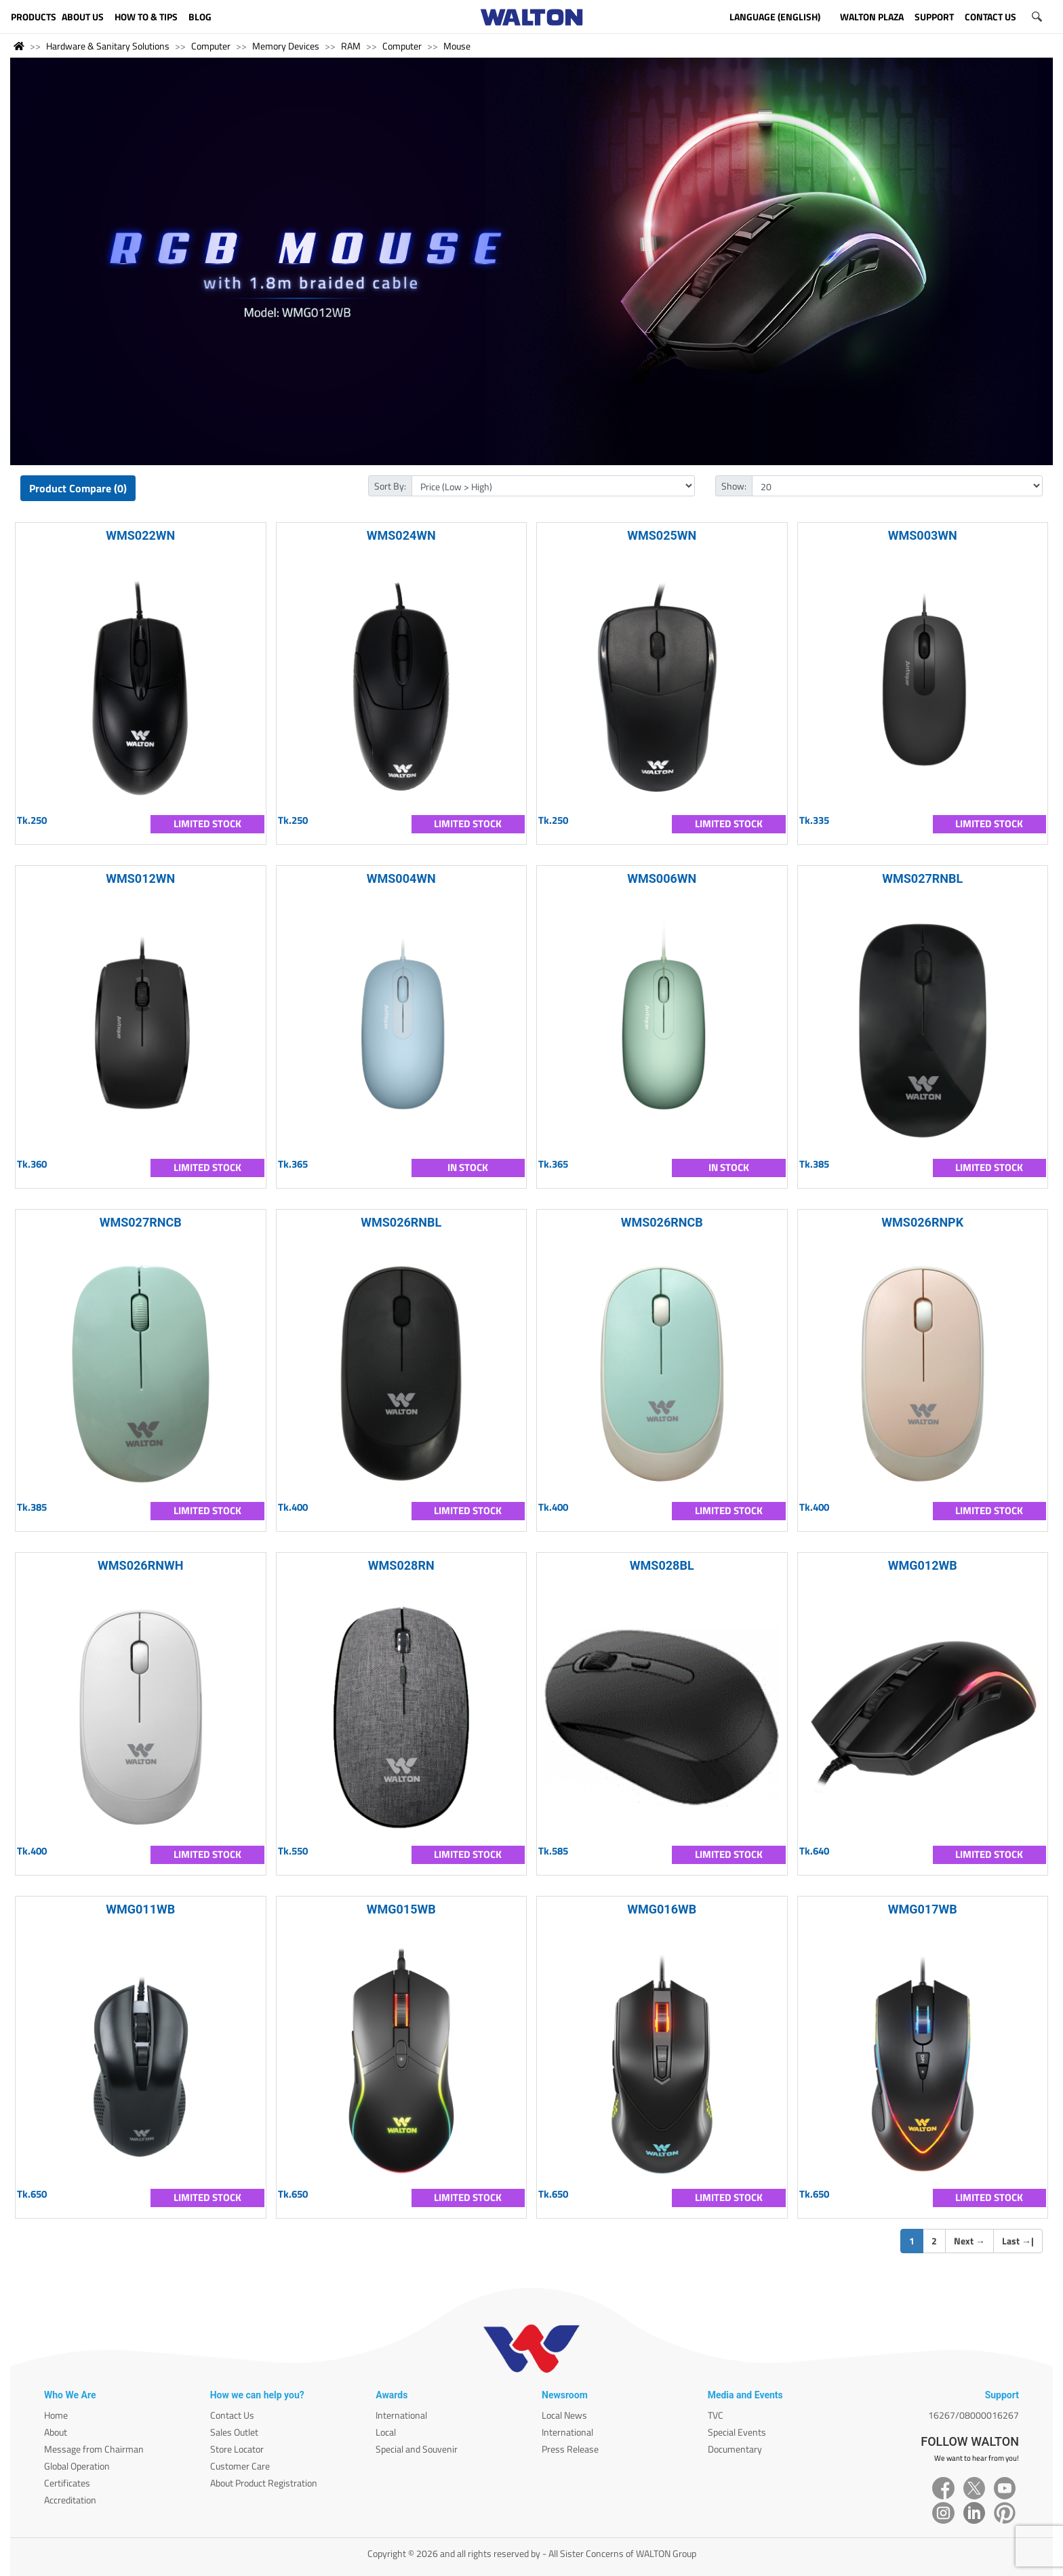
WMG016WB (661, 1909)
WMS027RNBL (922, 878)
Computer (210, 46)
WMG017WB (922, 1909)
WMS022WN (140, 535)
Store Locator (237, 2449)
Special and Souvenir (417, 2449)
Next (969, 2241)
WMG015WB (401, 1909)
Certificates (67, 2483)
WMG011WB (140, 1909)
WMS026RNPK (922, 1222)
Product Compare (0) (78, 488)
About (55, 2432)
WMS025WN (661, 535)
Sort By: (390, 486)
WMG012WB (922, 1565)
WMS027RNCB (141, 1222)
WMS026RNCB (662, 1222)
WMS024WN (401, 535)
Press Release (570, 2449)
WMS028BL (662, 1565)
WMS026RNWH (140, 1565)
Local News (564, 2415)
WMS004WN (401, 878)
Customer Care (240, 2466)
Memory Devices (285, 46)
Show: (733, 486)
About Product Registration (263, 2483)
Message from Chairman (94, 2449)
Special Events (737, 2432)
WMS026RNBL (401, 1222)
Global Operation (77, 2466)
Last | (1018, 2241)
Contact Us (232, 2415)
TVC (715, 2415)
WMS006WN (661, 878)
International (401, 2415)
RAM (351, 46)
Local (386, 2432)
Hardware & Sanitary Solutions (107, 46)
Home (56, 2415)
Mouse (456, 46)
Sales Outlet (234, 2432)
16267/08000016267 (973, 2415)
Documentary (735, 2449)
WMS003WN (922, 535)
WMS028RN (401, 1565)
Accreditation (70, 2500)
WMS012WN (140, 878)
